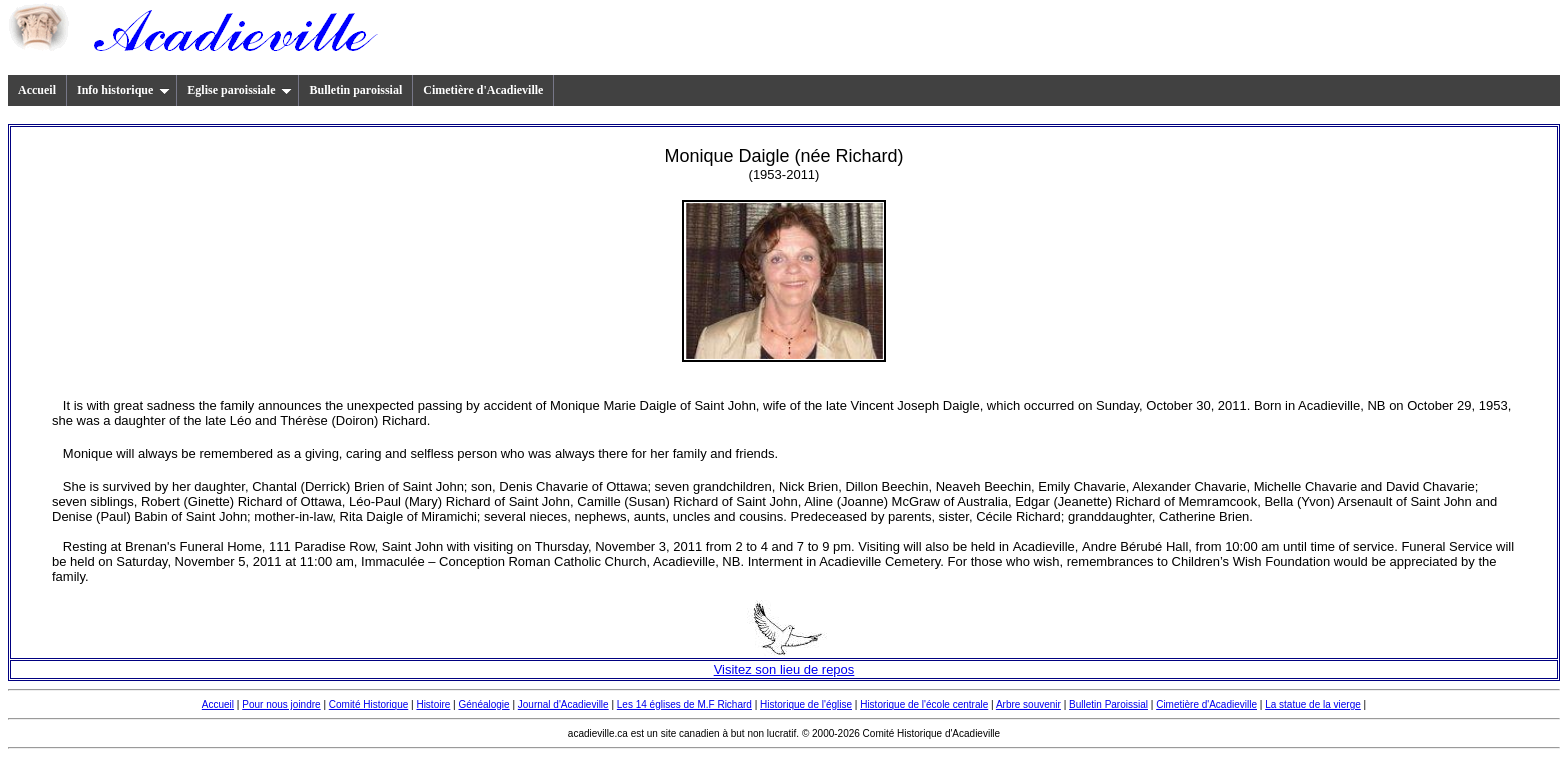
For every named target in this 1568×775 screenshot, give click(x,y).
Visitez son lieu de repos (784, 669)
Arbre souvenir (1028, 704)
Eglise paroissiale (239, 90)
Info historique (123, 90)
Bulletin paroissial (355, 90)
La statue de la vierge (1313, 704)
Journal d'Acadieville (563, 704)
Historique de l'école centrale (924, 704)
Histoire (433, 704)
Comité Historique (368, 704)
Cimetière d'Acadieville (483, 90)
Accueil (37, 90)
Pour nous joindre (281, 704)
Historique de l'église (806, 704)
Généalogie (483, 704)
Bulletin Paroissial (1108, 704)
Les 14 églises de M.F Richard (684, 704)
